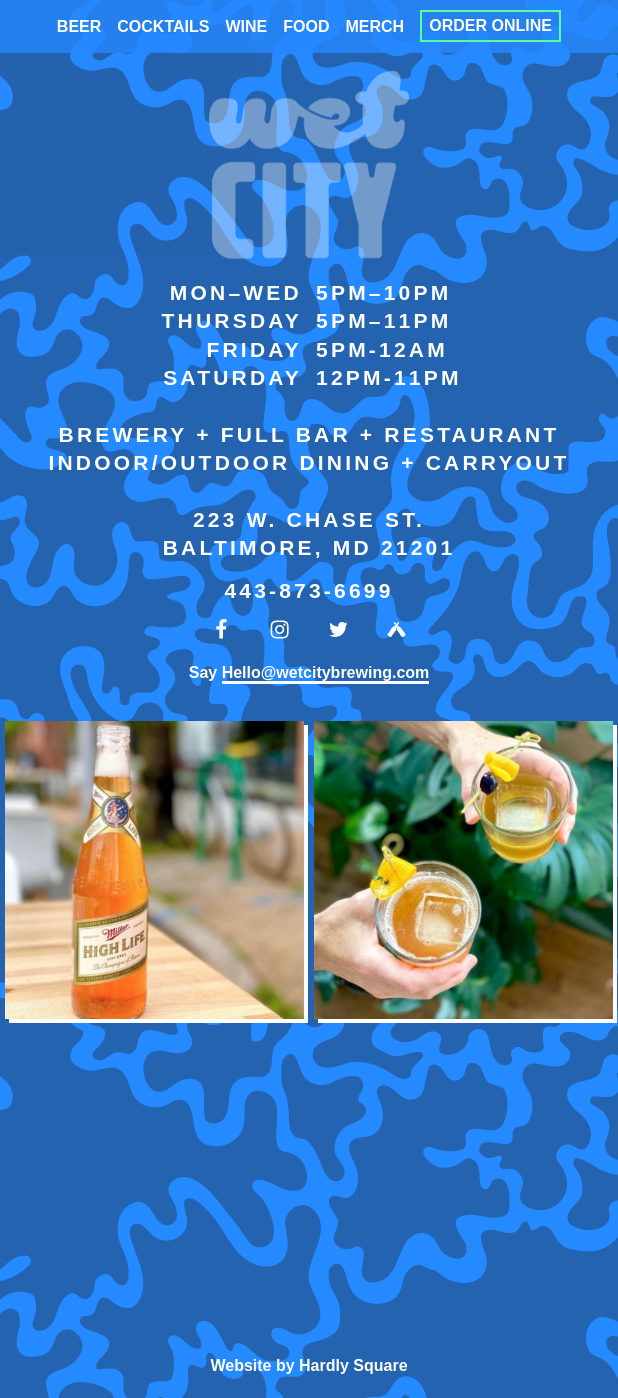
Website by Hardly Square (308, 1365)
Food (306, 26)
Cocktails (163, 26)
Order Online (490, 26)
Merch (374, 26)
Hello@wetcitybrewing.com (326, 672)
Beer (79, 26)
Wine (246, 26)
